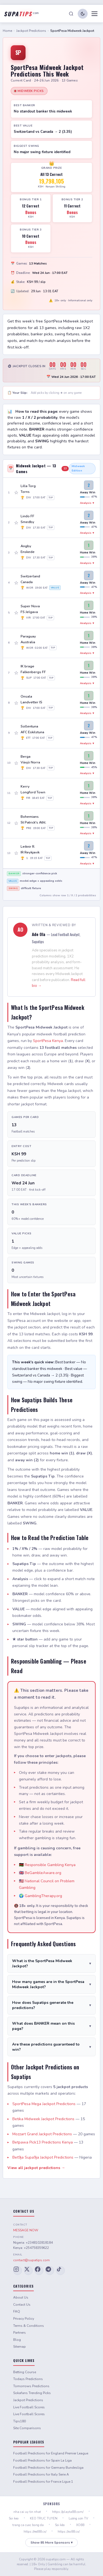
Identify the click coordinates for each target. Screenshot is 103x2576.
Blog (17, 2340)
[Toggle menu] (94, 14)
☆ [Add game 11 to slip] (16, 793)
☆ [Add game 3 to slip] (16, 552)
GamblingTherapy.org (43, 1895)
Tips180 (19, 2421)
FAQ (16, 2311)
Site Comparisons (27, 2428)
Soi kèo (60, 2525)
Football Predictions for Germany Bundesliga (48, 2467)
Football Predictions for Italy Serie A (41, 2474)
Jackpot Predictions (31, 31)
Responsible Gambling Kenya (50, 1864)
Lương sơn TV (78, 2518)
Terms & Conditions (28, 2326)
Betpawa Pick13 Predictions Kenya (42, 2142)
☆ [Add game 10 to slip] (16, 763)
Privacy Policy (23, 2318)
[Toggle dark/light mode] (83, 14)
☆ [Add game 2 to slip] (16, 522)
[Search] (71, 13)
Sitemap (19, 2346)
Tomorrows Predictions (31, 2386)
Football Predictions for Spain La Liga (42, 2460)
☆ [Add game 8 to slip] (16, 703)
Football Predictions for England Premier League (50, 2453)
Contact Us (21, 2304)
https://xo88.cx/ (69, 2531)
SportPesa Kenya (48, 1040)
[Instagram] (17, 2270)
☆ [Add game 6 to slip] (16, 643)
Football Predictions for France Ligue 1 (43, 2481)
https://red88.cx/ (35, 2531)
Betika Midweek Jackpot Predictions (43, 2119)
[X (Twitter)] (28, 2270)
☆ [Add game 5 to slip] (16, 612)
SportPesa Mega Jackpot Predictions (44, 2103)
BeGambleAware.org (43, 1872)
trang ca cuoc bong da (28, 2525)
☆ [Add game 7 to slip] (16, 672)
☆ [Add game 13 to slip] (16, 853)
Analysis (87, 503)
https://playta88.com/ (67, 2512)
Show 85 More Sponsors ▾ (51, 2542)
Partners (19, 2332)
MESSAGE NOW (25, 2230)
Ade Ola (38, 934)
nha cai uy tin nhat (27, 2512)
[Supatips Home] (21, 13)
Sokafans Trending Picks (32, 2393)
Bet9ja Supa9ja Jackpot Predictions (42, 2157)
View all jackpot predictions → (36, 2167)
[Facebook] (39, 2270)
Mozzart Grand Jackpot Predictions (42, 2134)
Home (7, 31)
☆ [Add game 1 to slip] (16, 492)
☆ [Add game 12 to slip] (16, 823)
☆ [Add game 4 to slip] (16, 582)
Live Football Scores (29, 2407)
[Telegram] (49, 2270)
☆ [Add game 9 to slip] (16, 733)
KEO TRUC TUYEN (43, 2518)
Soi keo (14, 2518)
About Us (20, 2297)
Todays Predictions (28, 2379)
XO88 (80, 2525)
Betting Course (24, 2372)
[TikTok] (60, 2270)
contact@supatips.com (31, 2260)
